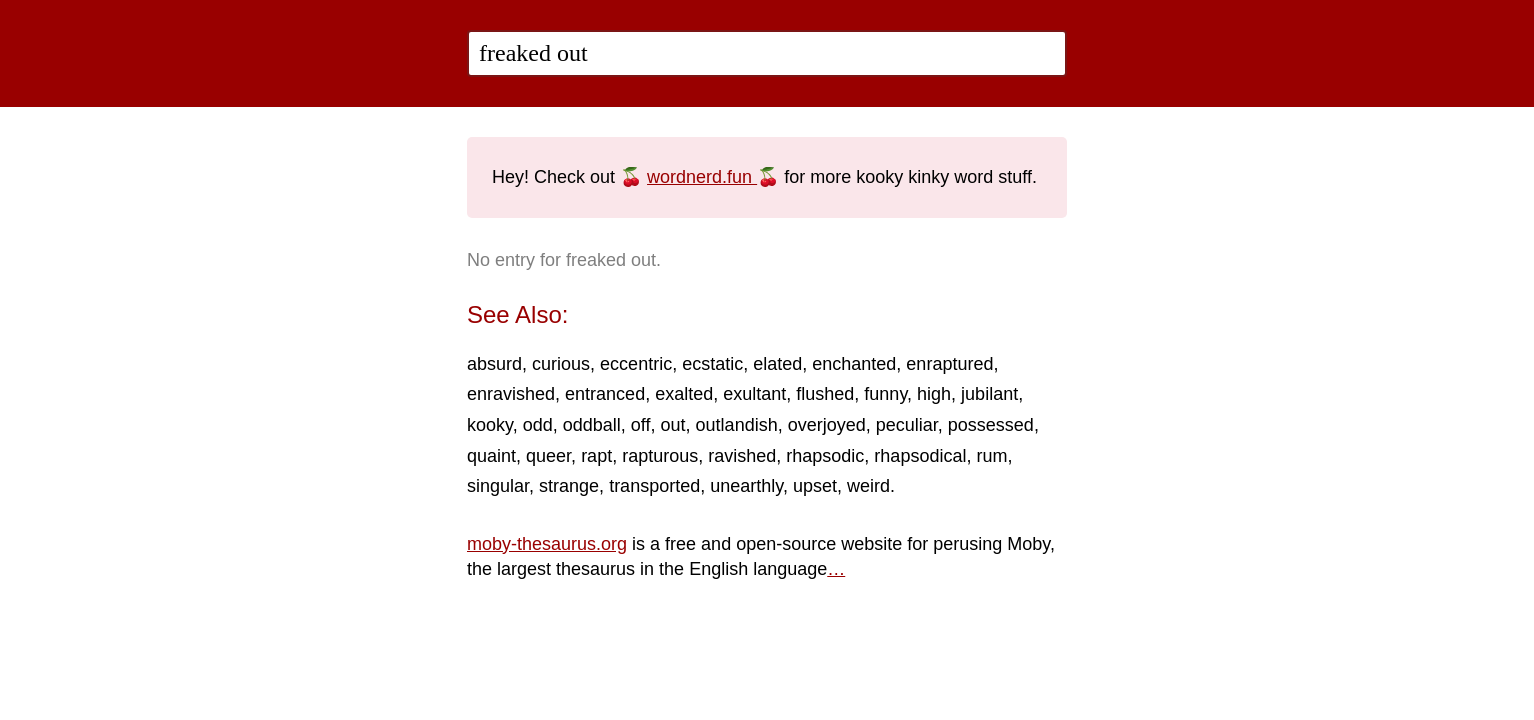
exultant (754, 394)
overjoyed (827, 425)
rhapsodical (920, 456)
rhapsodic (825, 456)
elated (777, 364)
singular (498, 486)
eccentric (636, 364)
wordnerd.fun (702, 177)
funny (885, 394)
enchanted (854, 364)
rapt (596, 456)
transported (654, 486)
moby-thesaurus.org (547, 544)
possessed (991, 425)
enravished (511, 394)
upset (815, 486)
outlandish (737, 425)
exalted (684, 394)
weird (868, 486)
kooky (490, 425)
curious (561, 364)
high (934, 394)
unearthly (746, 486)
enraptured (949, 364)
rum (991, 456)
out (673, 425)
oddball (592, 425)
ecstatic (712, 364)
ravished (742, 456)
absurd (494, 364)
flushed (825, 394)
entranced (605, 394)
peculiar (907, 425)
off (641, 425)
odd (538, 425)
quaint (491, 456)
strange (569, 486)
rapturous (660, 456)
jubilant (989, 394)
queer (548, 456)
